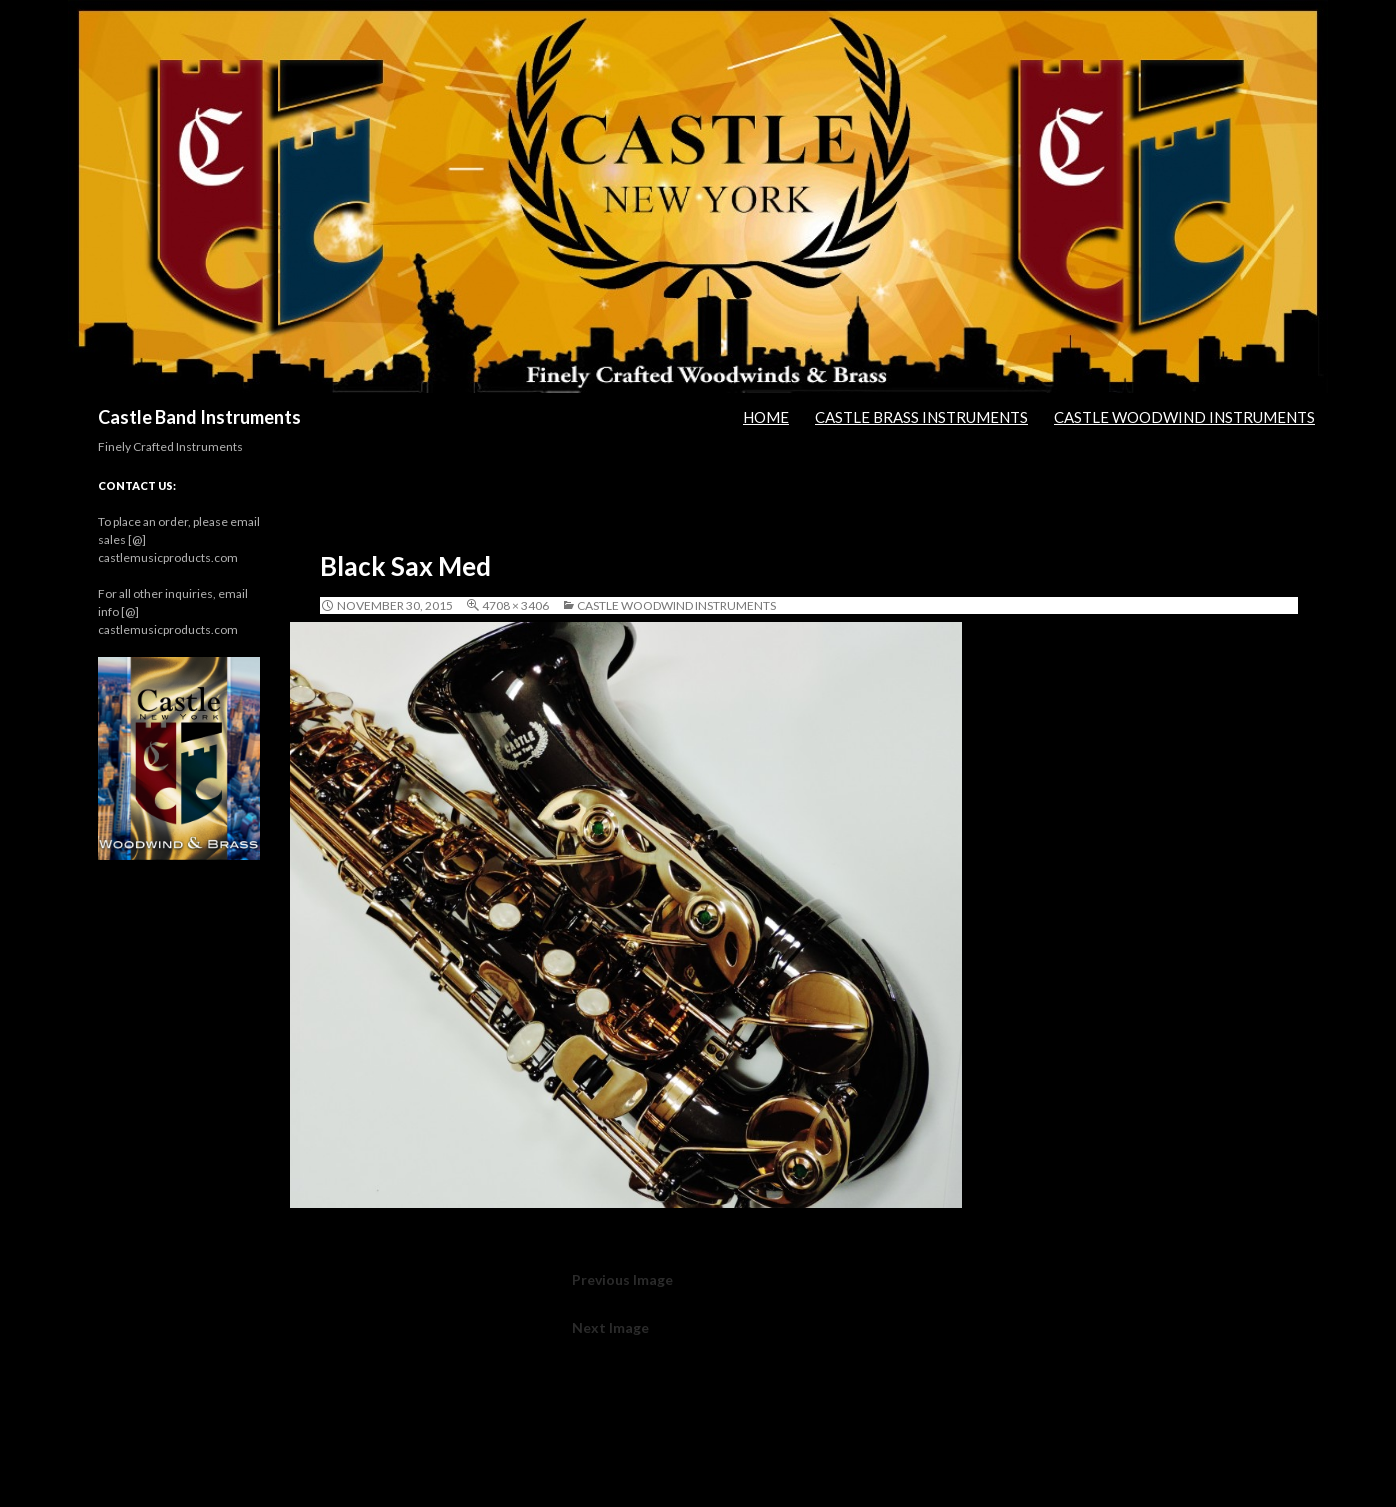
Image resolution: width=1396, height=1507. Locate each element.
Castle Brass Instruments (921, 417)
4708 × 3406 (515, 605)
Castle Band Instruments (199, 417)
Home (766, 417)
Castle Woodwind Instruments (1184, 417)
